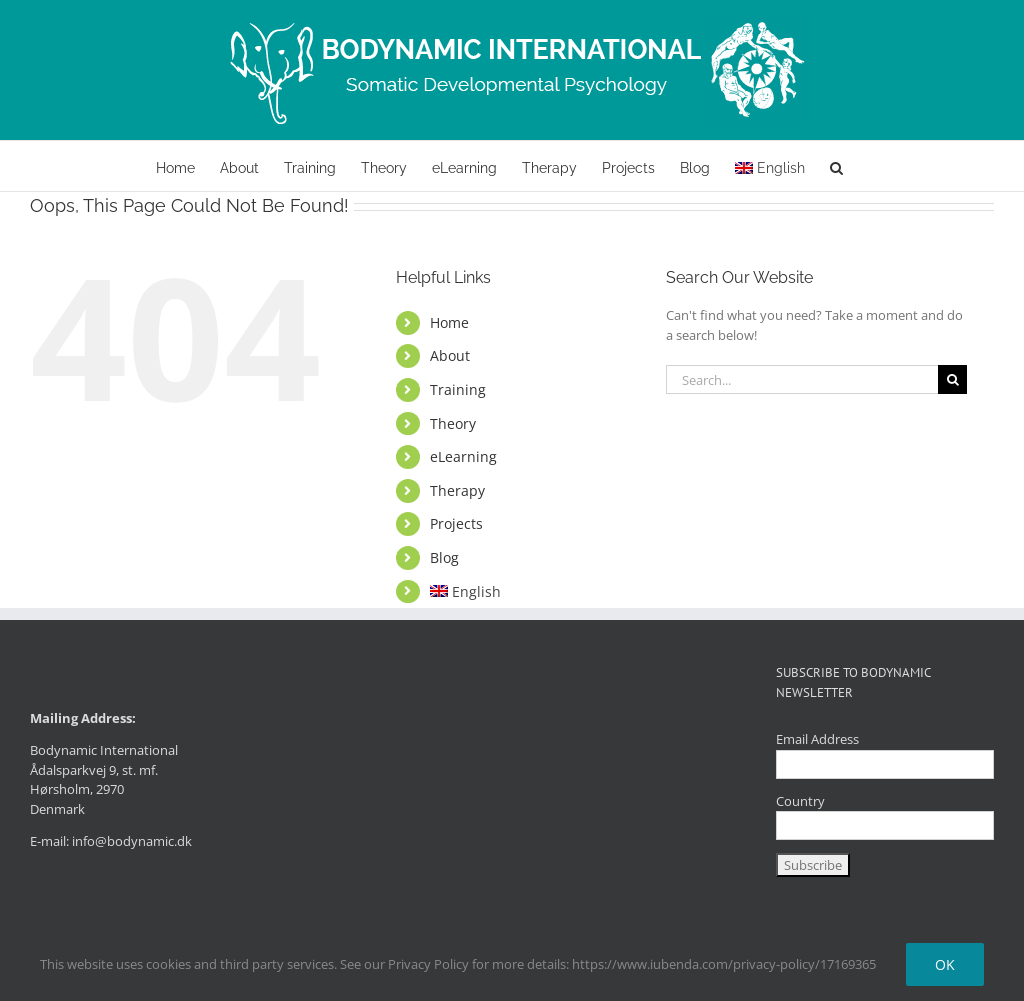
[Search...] (802, 379)
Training (458, 389)
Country (800, 801)
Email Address (817, 739)
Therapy (457, 490)
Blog (444, 557)
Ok (945, 964)
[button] (836, 166)
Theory (453, 423)
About (450, 355)
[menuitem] (770, 166)
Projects (456, 523)
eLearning (463, 456)
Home (449, 322)
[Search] (952, 379)
